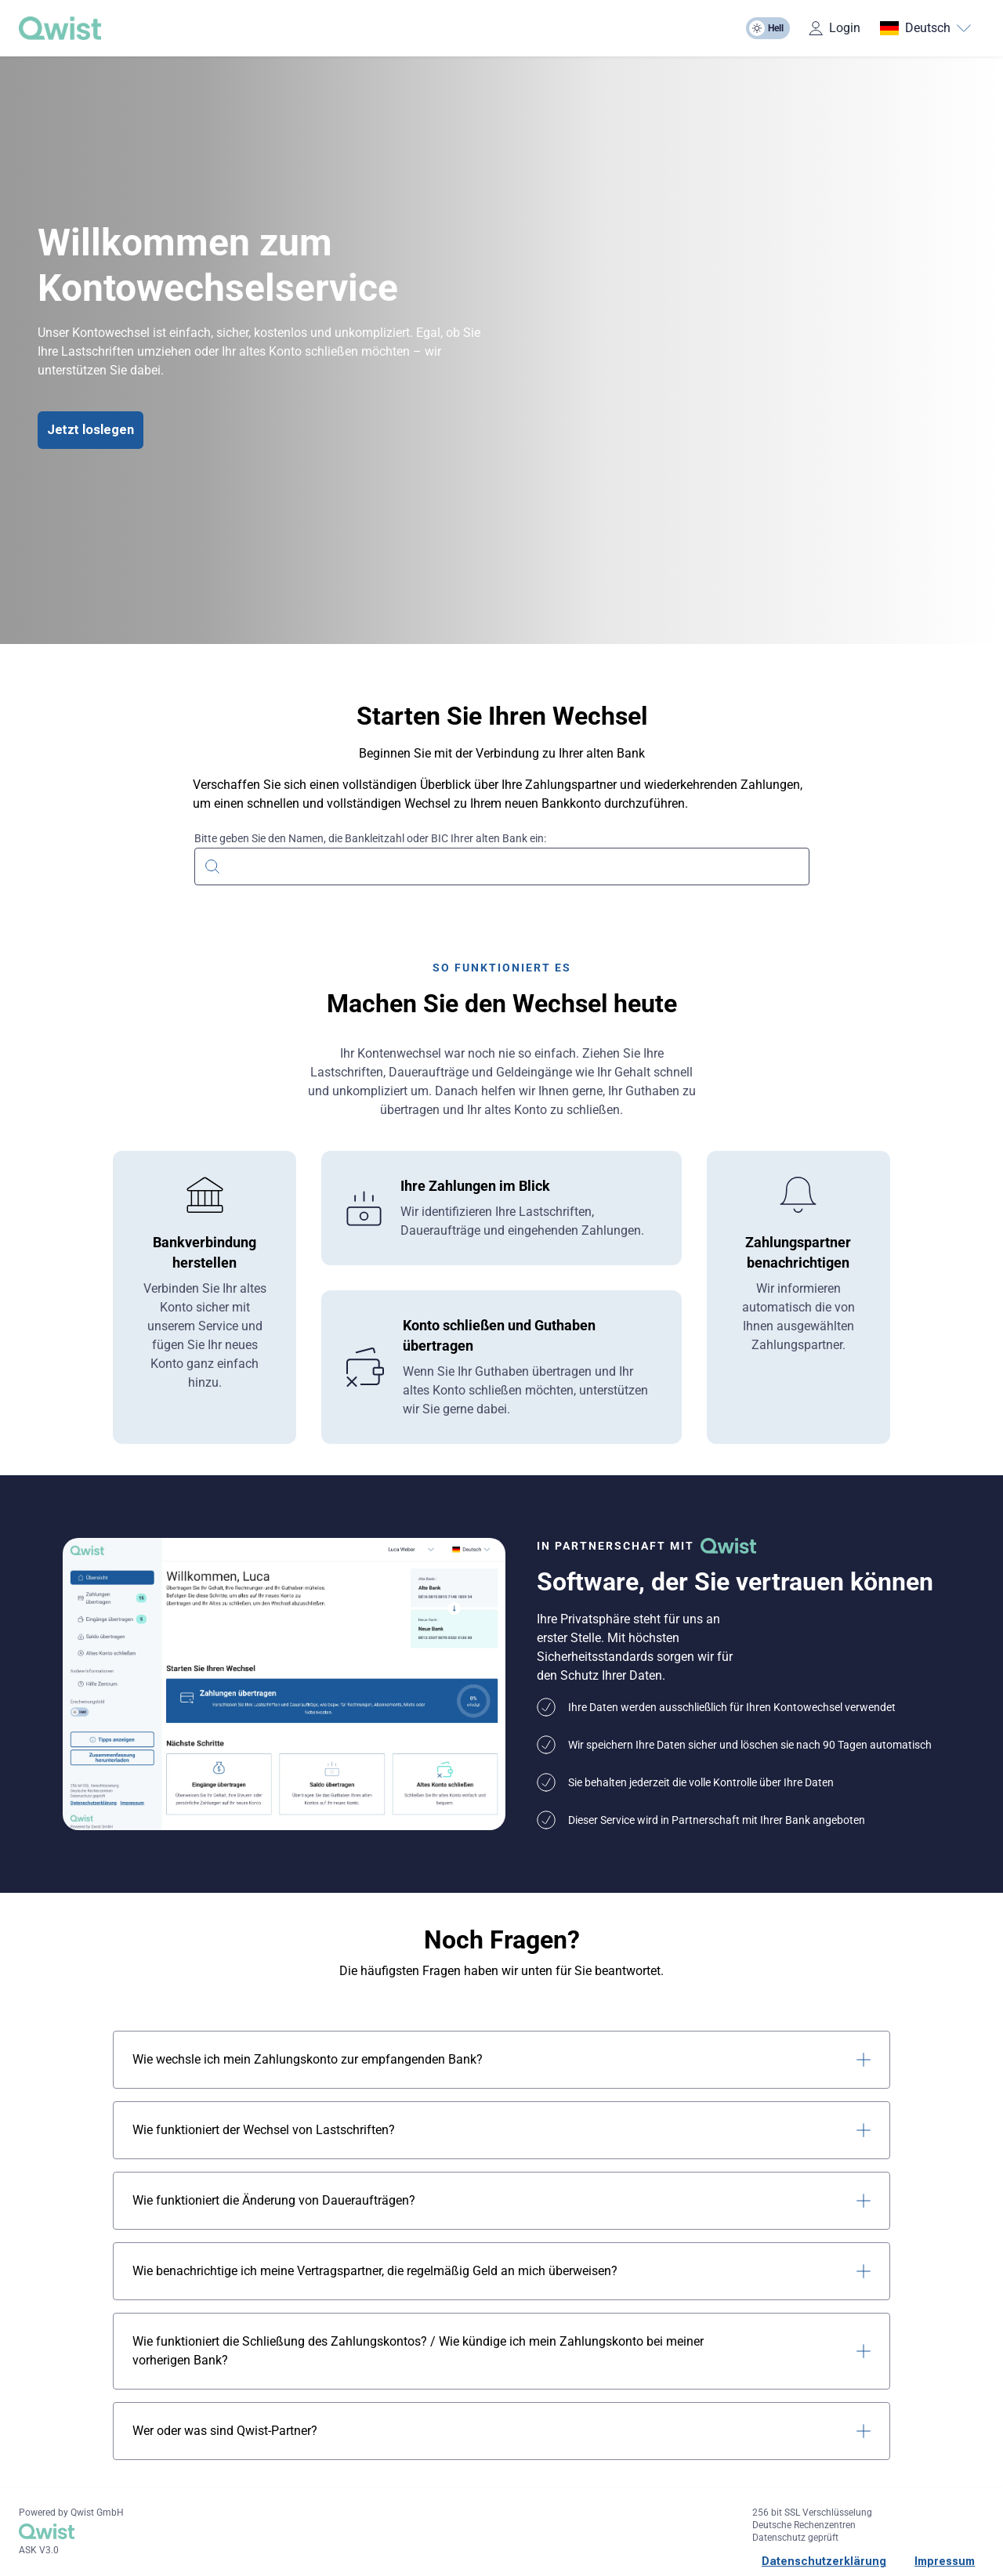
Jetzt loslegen (90, 429)
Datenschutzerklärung (824, 2561)
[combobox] (502, 864)
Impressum (944, 2561)
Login (834, 27)
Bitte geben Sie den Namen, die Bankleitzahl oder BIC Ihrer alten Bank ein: (370, 838)
